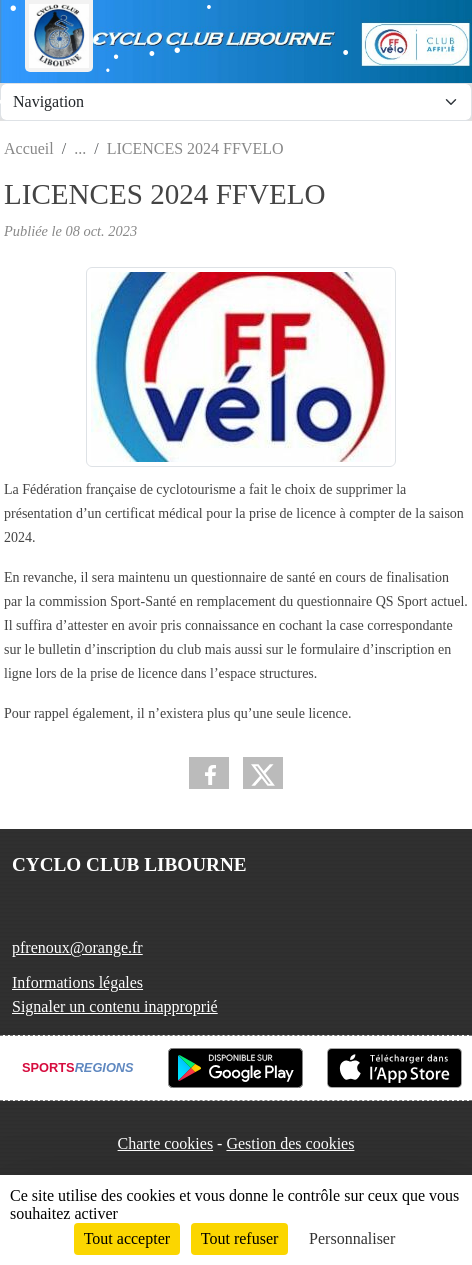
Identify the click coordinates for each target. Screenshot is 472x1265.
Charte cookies (166, 1143)
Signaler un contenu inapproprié (115, 1006)
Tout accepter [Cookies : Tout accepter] (127, 1238)
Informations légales (77, 982)
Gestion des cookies (290, 1143)
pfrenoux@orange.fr (77, 947)
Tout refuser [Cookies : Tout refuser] (240, 1238)
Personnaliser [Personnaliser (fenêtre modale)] (352, 1238)
